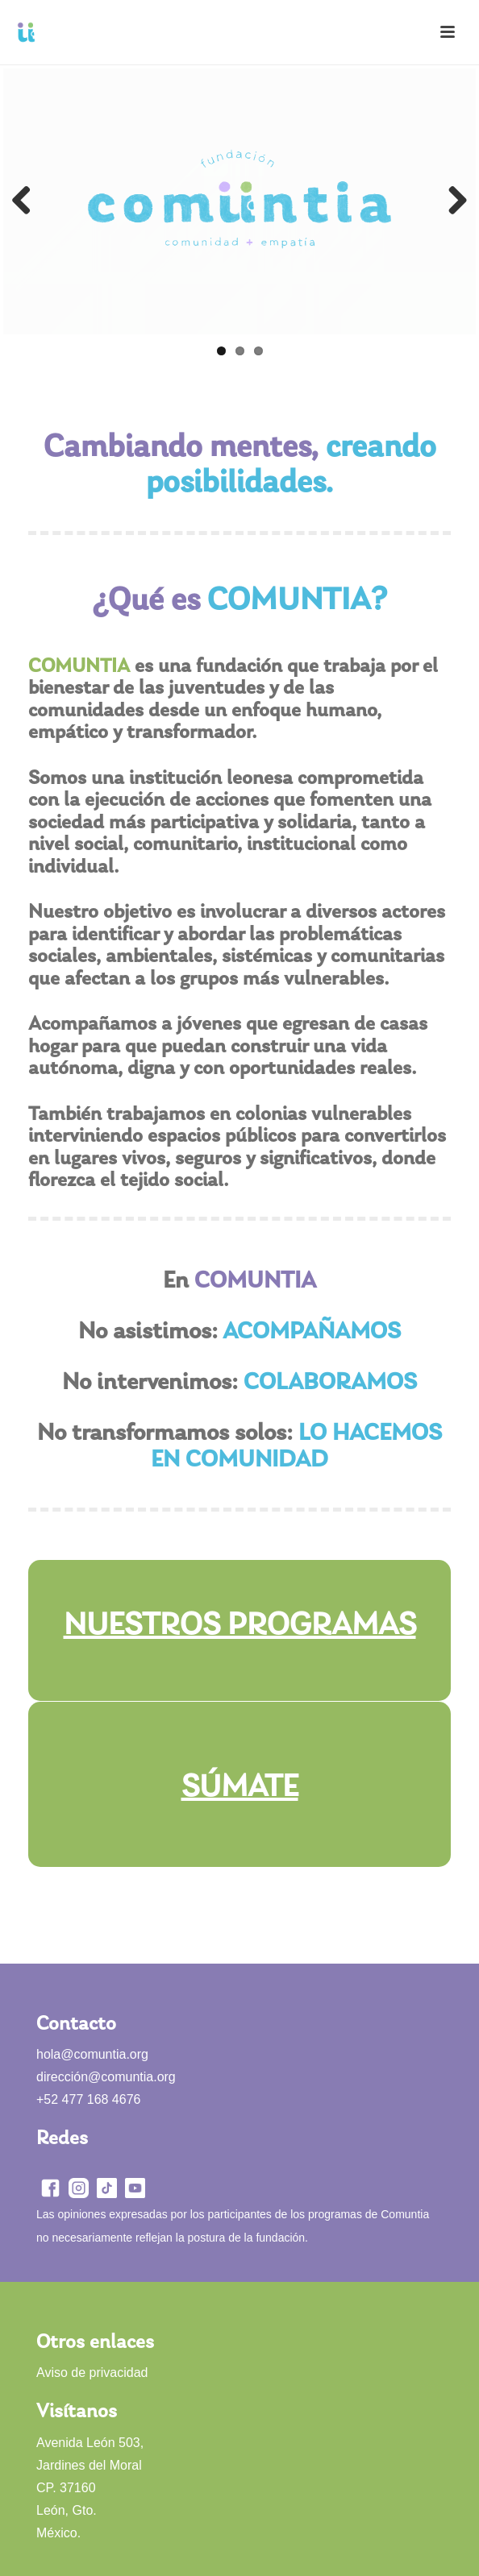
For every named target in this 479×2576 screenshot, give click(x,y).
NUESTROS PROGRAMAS (240, 1626)
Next (451, 201)
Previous (27, 201)
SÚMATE (239, 1788)
